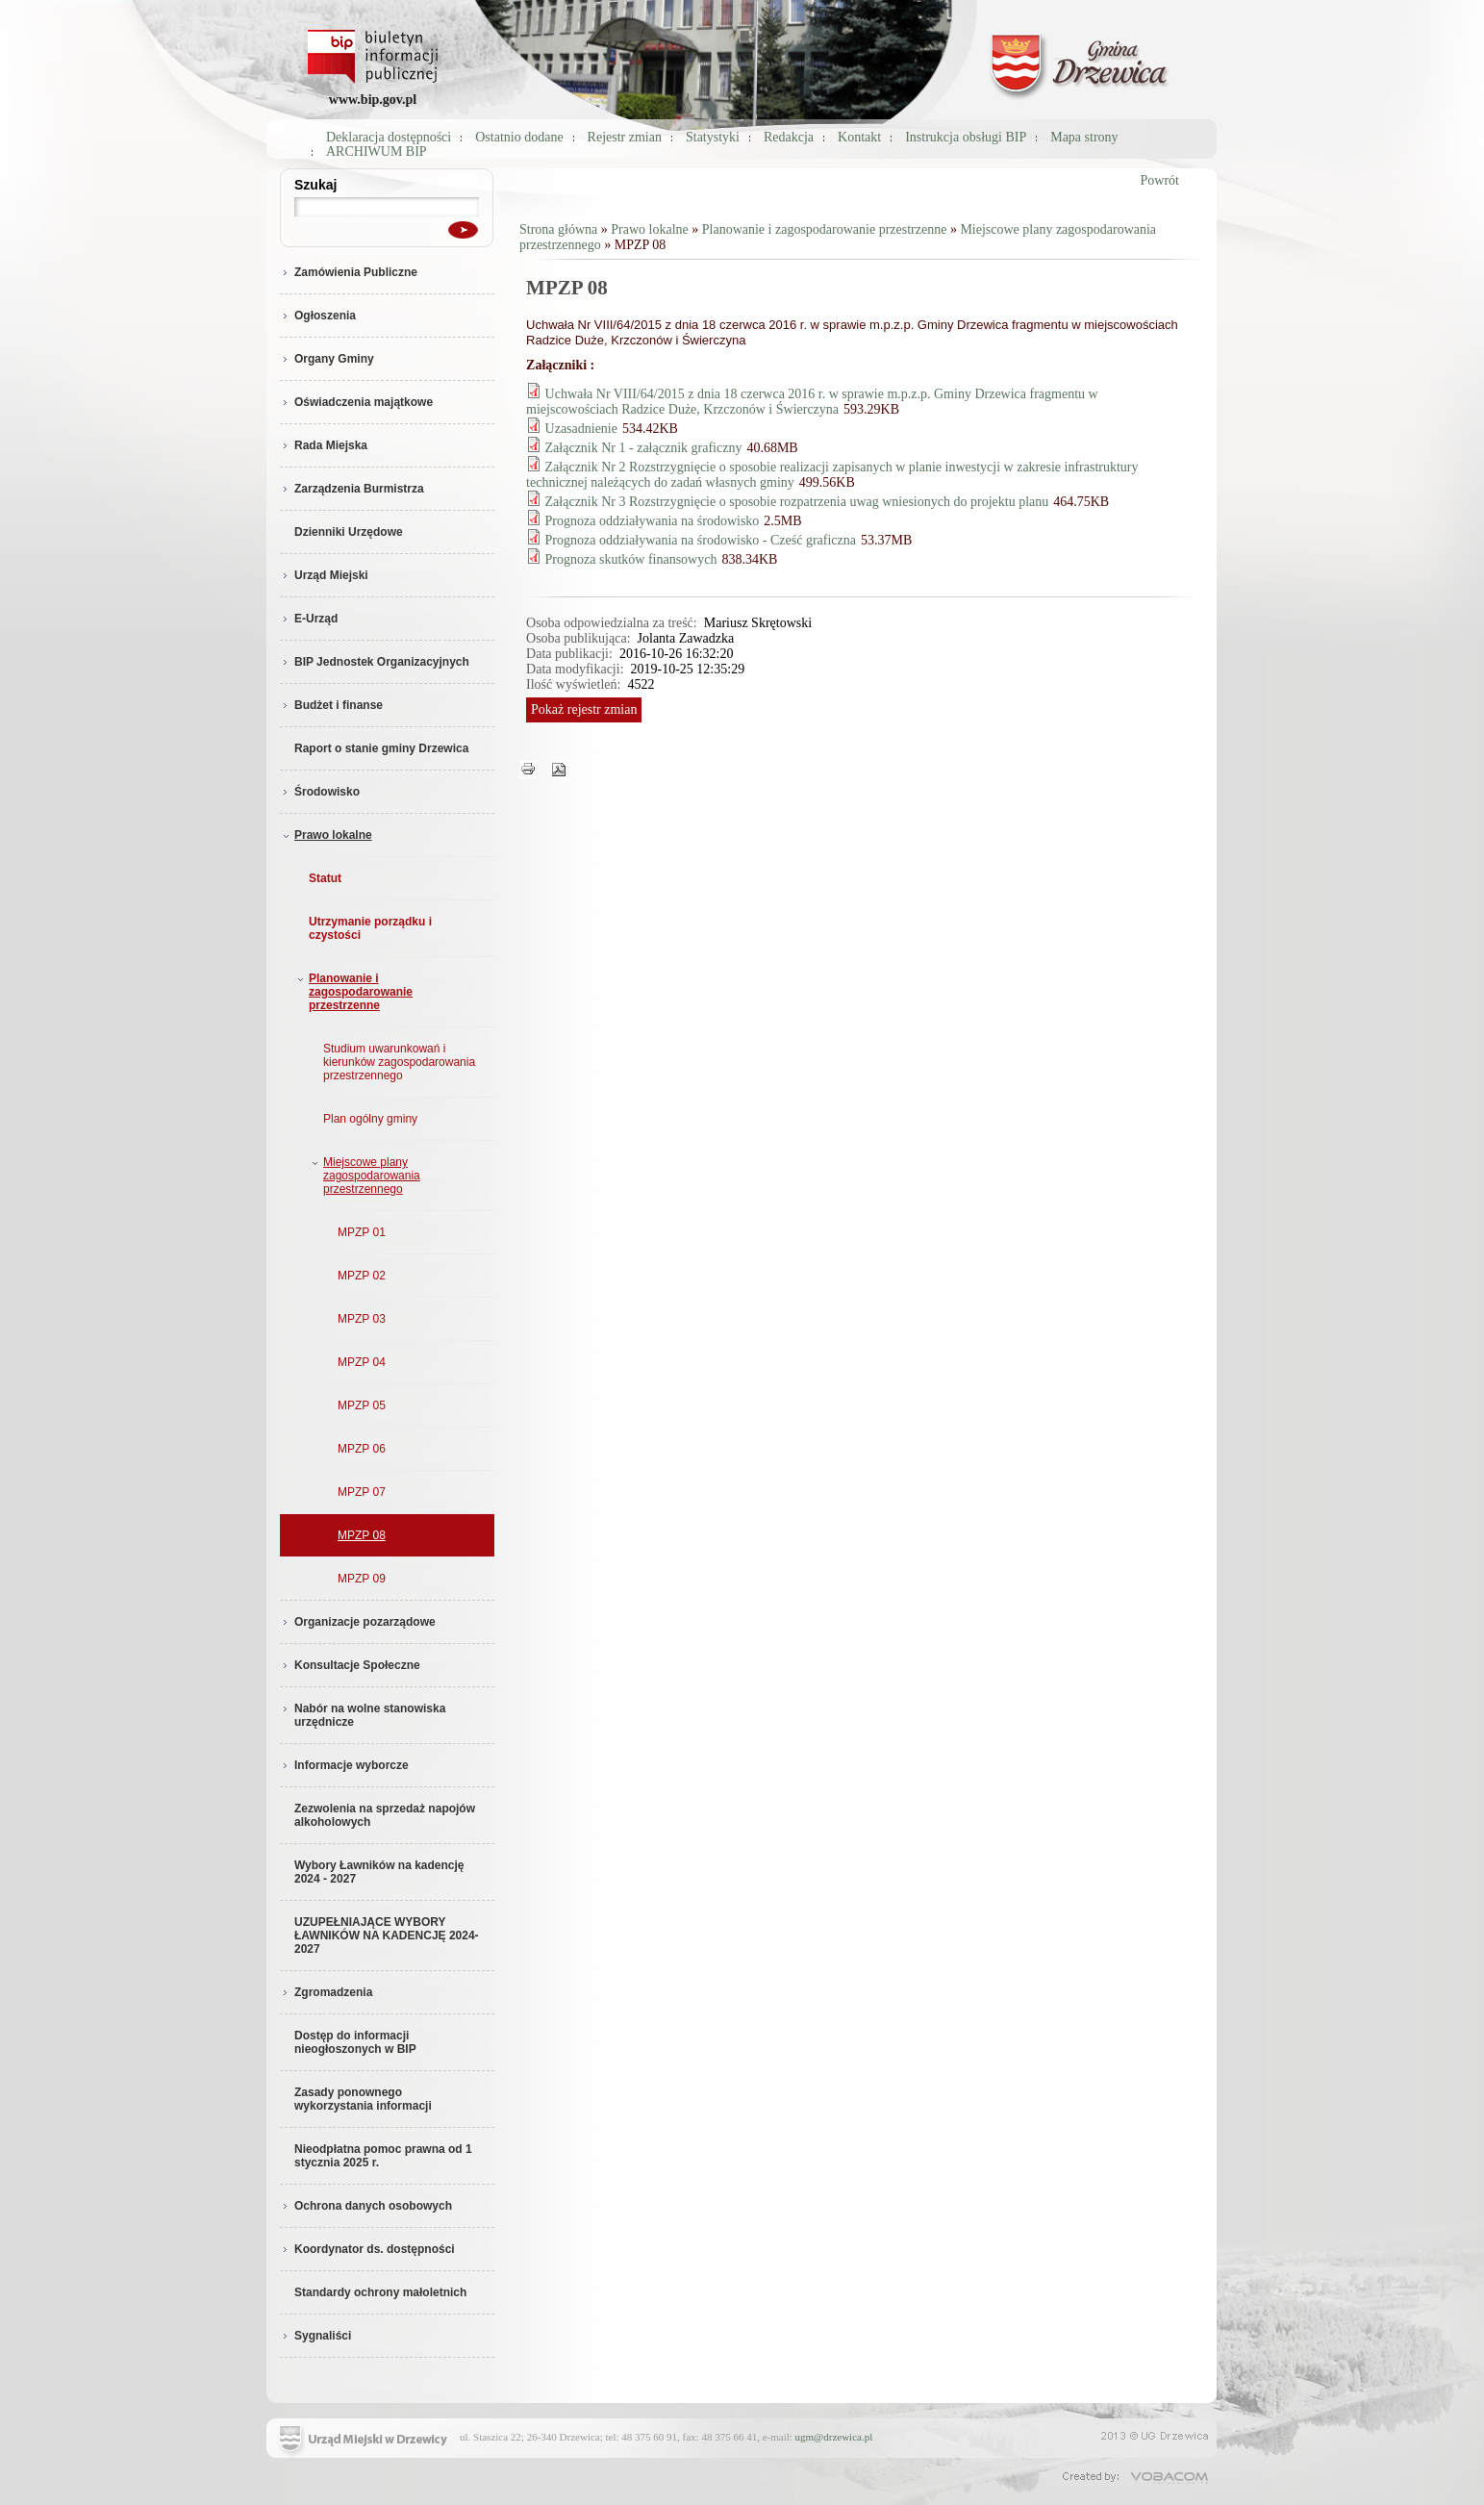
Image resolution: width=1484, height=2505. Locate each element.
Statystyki (713, 137)
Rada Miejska (323, 445)
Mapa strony (1084, 137)
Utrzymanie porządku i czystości (370, 928)
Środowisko (320, 791)
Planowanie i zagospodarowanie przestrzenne (353, 992)
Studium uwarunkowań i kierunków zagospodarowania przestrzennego (399, 1062)
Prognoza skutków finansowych (631, 559)
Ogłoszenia (318, 315)
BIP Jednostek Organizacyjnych (374, 662)
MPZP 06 (362, 1448)
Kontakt (859, 137)
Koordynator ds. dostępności (367, 2249)
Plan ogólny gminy (370, 1119)
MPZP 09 (362, 1578)
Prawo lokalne (326, 835)
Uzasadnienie (581, 428)
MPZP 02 (362, 1275)
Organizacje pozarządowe (358, 1622)
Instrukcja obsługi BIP (965, 137)
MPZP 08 (362, 1535)
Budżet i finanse (331, 705)
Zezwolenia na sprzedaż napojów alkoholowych (384, 1815)
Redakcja (789, 137)
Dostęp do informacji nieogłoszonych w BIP (355, 2042)
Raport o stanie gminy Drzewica (381, 748)
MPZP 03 (362, 1319)
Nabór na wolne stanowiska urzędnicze (362, 1715)
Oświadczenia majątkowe (356, 402)
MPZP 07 (362, 1492)
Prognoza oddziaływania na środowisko (652, 521)
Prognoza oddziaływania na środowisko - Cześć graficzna (700, 540)
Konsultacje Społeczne (350, 1665)
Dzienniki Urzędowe (348, 532)
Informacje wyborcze (344, 1765)
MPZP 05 (362, 1405)
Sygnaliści (315, 2335)
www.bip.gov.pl (372, 99)
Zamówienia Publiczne (348, 272)
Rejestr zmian (625, 137)
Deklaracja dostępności (388, 137)
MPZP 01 (362, 1232)
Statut (325, 878)
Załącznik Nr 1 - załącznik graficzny (643, 448)
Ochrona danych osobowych (366, 2206)
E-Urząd (309, 618)
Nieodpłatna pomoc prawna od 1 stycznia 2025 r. (383, 2155)
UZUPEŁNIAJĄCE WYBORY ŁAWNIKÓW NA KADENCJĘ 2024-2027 (386, 1935)
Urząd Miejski (324, 575)
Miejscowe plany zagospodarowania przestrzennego (364, 1175)
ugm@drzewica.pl (834, 2436)
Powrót (1160, 180)
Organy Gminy (327, 359)
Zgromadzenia (326, 1992)
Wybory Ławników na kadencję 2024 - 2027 (379, 1872)
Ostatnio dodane (519, 137)
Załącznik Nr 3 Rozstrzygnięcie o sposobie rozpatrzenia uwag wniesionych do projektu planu (797, 501)
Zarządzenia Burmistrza (352, 488)
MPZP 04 (362, 1362)
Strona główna (558, 229)
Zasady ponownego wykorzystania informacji (363, 2099)
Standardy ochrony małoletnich (380, 2292)
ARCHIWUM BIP (376, 151)
